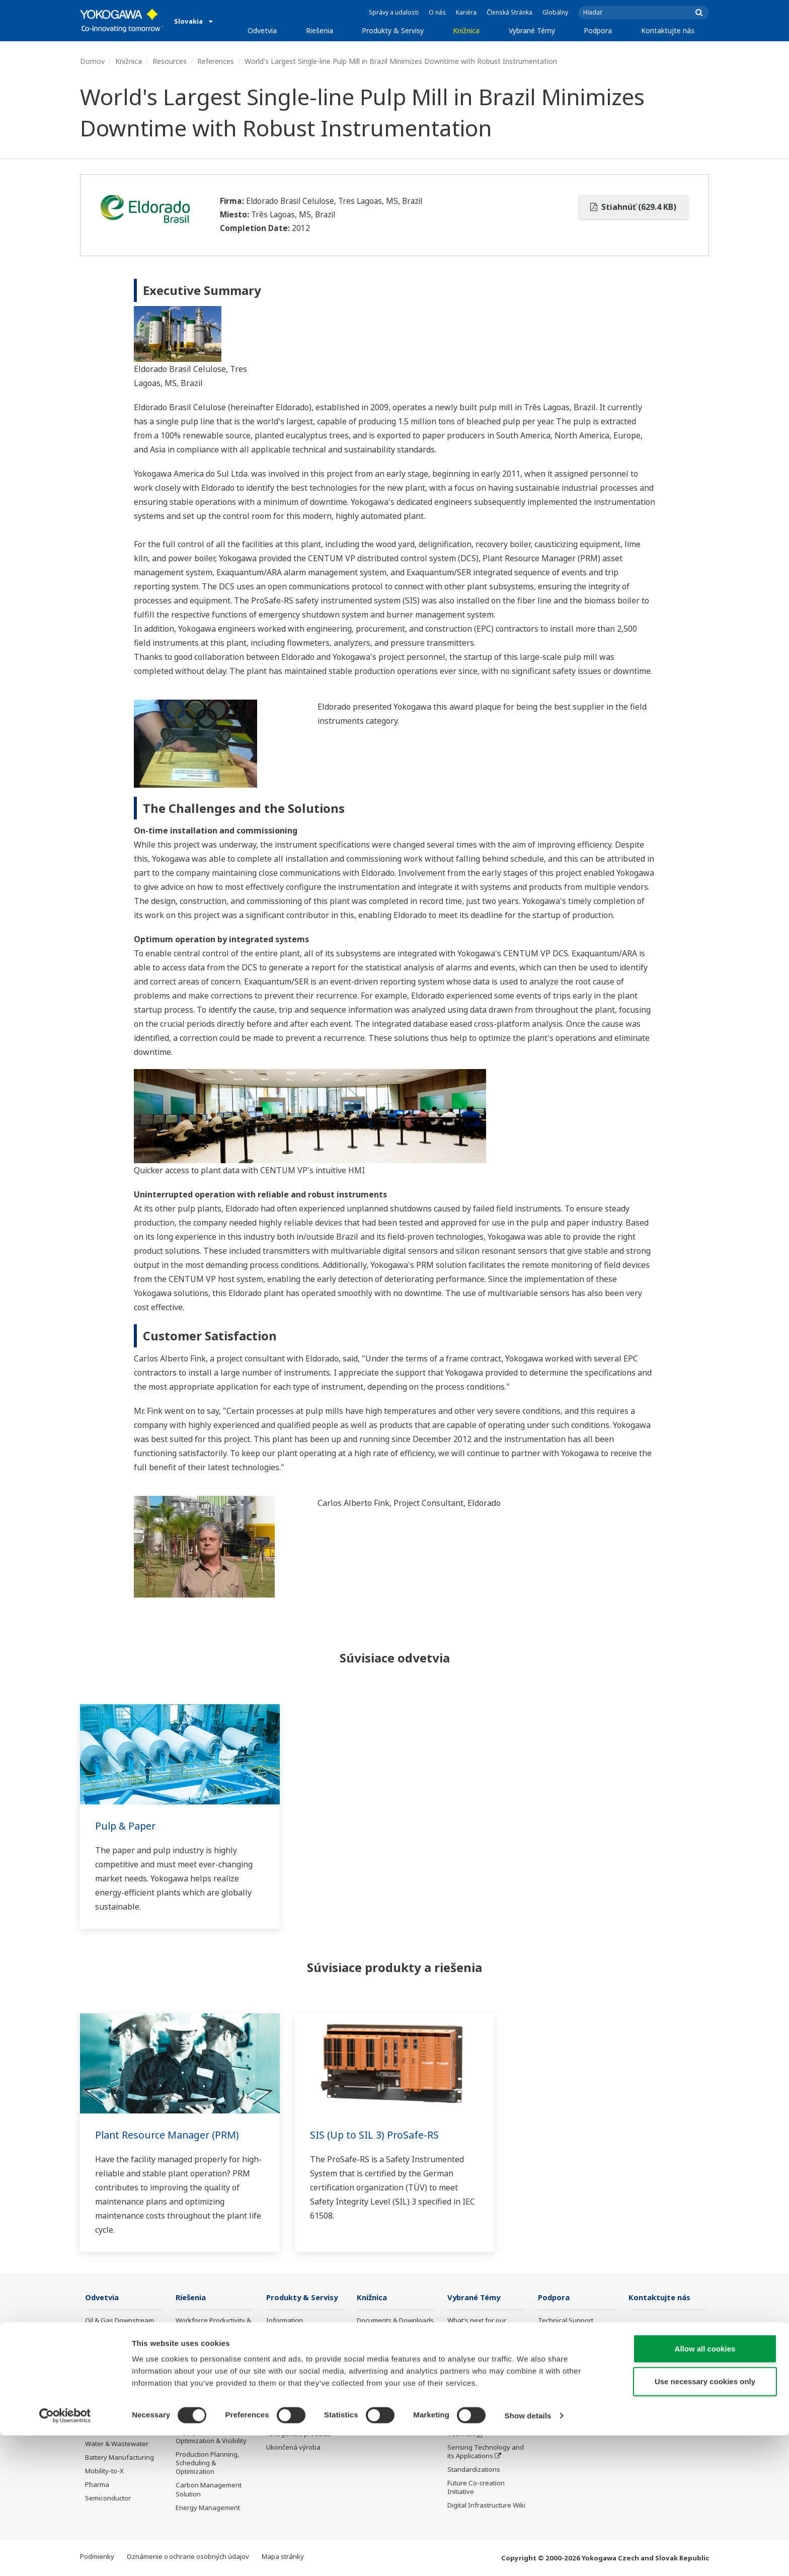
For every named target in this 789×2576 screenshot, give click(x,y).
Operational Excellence (211, 2387)
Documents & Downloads (395, 2320)
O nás (437, 12)
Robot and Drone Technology (473, 2429)
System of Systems (476, 2370)
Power (95, 2362)
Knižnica (466, 30)
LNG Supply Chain (112, 2334)
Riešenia (319, 30)
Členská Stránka (509, 12)
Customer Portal (563, 2375)
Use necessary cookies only (705, 2522)
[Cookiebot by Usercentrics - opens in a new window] (65, 2556)
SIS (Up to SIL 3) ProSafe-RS (375, 2135)
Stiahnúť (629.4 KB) (633, 206)
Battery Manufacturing (119, 2457)
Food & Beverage (111, 2402)
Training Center (562, 2348)
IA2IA (455, 2384)
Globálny (555, 12)
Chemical (99, 2348)
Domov (92, 61)
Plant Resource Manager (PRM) (168, 2135)
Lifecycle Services (293, 2397)
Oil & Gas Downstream (119, 2320)
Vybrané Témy (532, 30)
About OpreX (467, 2357)
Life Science (284, 2411)
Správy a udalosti (394, 12)
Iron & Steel (103, 2430)
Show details (528, 2556)
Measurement (287, 2348)
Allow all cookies (705, 2489)
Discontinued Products (572, 2389)
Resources (169, 61)
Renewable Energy (114, 2375)
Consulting (282, 2362)
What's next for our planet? (476, 2325)
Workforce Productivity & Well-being (213, 2325)
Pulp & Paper (126, 1826)
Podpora (598, 30)
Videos (367, 2348)
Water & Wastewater (116, 2444)
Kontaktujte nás (667, 30)
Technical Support (565, 2320)
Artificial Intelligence (478, 2411)
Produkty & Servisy (393, 30)
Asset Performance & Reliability (208, 2370)
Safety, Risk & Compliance (196, 2347)
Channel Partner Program (563, 2407)
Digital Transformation (481, 2397)
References (215, 61)
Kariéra (466, 12)
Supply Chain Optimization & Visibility (211, 2437)
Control (277, 2334)
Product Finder (560, 2362)
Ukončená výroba (293, 2447)
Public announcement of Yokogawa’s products (303, 2429)
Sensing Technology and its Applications (485, 2452)
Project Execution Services (292, 2380)
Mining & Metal (107, 2389)
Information (284, 2320)
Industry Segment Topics (485, 2342)
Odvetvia (262, 30)
